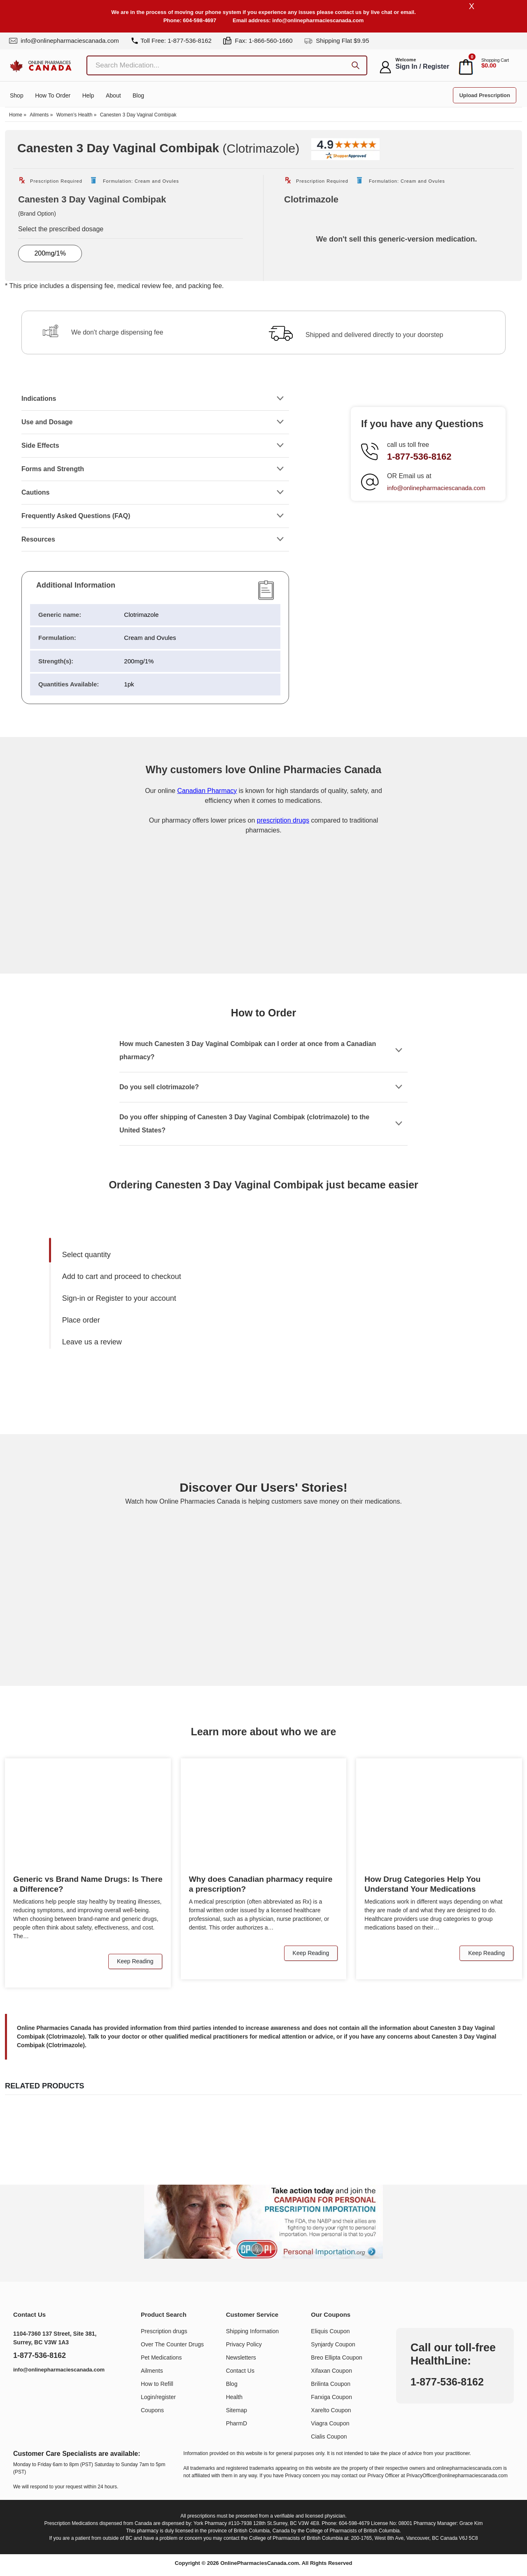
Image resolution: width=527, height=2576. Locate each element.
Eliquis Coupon (330, 2331)
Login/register (158, 2397)
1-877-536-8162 (419, 457)
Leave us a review (92, 1342)
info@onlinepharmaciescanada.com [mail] (64, 40)
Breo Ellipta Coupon (336, 2358)
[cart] (466, 67)
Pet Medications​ (161, 2358)
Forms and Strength (52, 469)
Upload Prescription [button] (484, 96)
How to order (52, 96)
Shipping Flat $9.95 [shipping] (336, 40)
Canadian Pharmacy (207, 791)
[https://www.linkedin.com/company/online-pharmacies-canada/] (23, 2391)
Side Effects (40, 445)
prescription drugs (283, 820)
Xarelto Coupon (331, 2410)
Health (234, 2397)
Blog (138, 96)
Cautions (35, 492)
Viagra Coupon (330, 2423)
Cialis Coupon (329, 2437)
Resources (38, 539)
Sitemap (236, 2410)
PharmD (236, 2423)
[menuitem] (160, 1255)
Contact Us (240, 2371)
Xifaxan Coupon (331, 2371)
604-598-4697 (199, 20)
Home (15, 116)
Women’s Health (74, 116)
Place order (81, 1320)
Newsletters (241, 2358)
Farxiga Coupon (331, 2397)
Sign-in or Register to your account (119, 1299)
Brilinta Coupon (330, 2384)
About (113, 96)
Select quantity (86, 1255)
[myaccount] (385, 67)
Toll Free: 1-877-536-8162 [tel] (171, 40)
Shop (16, 96)
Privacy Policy (244, 2344)
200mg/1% (50, 254)
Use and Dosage (46, 422)
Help (88, 96)
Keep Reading (135, 1961)
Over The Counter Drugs (172, 2344)
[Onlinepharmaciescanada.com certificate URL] (263, 940)
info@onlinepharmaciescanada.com (318, 20)
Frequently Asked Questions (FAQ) (75, 516)
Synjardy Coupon (333, 2344)
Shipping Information (252, 2331)
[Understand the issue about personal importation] (263, 2222)
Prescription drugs (164, 2331)
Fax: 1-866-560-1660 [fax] (257, 40)
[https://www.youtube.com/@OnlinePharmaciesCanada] (41, 2391)
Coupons (152, 2410)
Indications (38, 398)
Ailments (39, 116)
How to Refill (157, 2384)
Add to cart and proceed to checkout (121, 1277)
